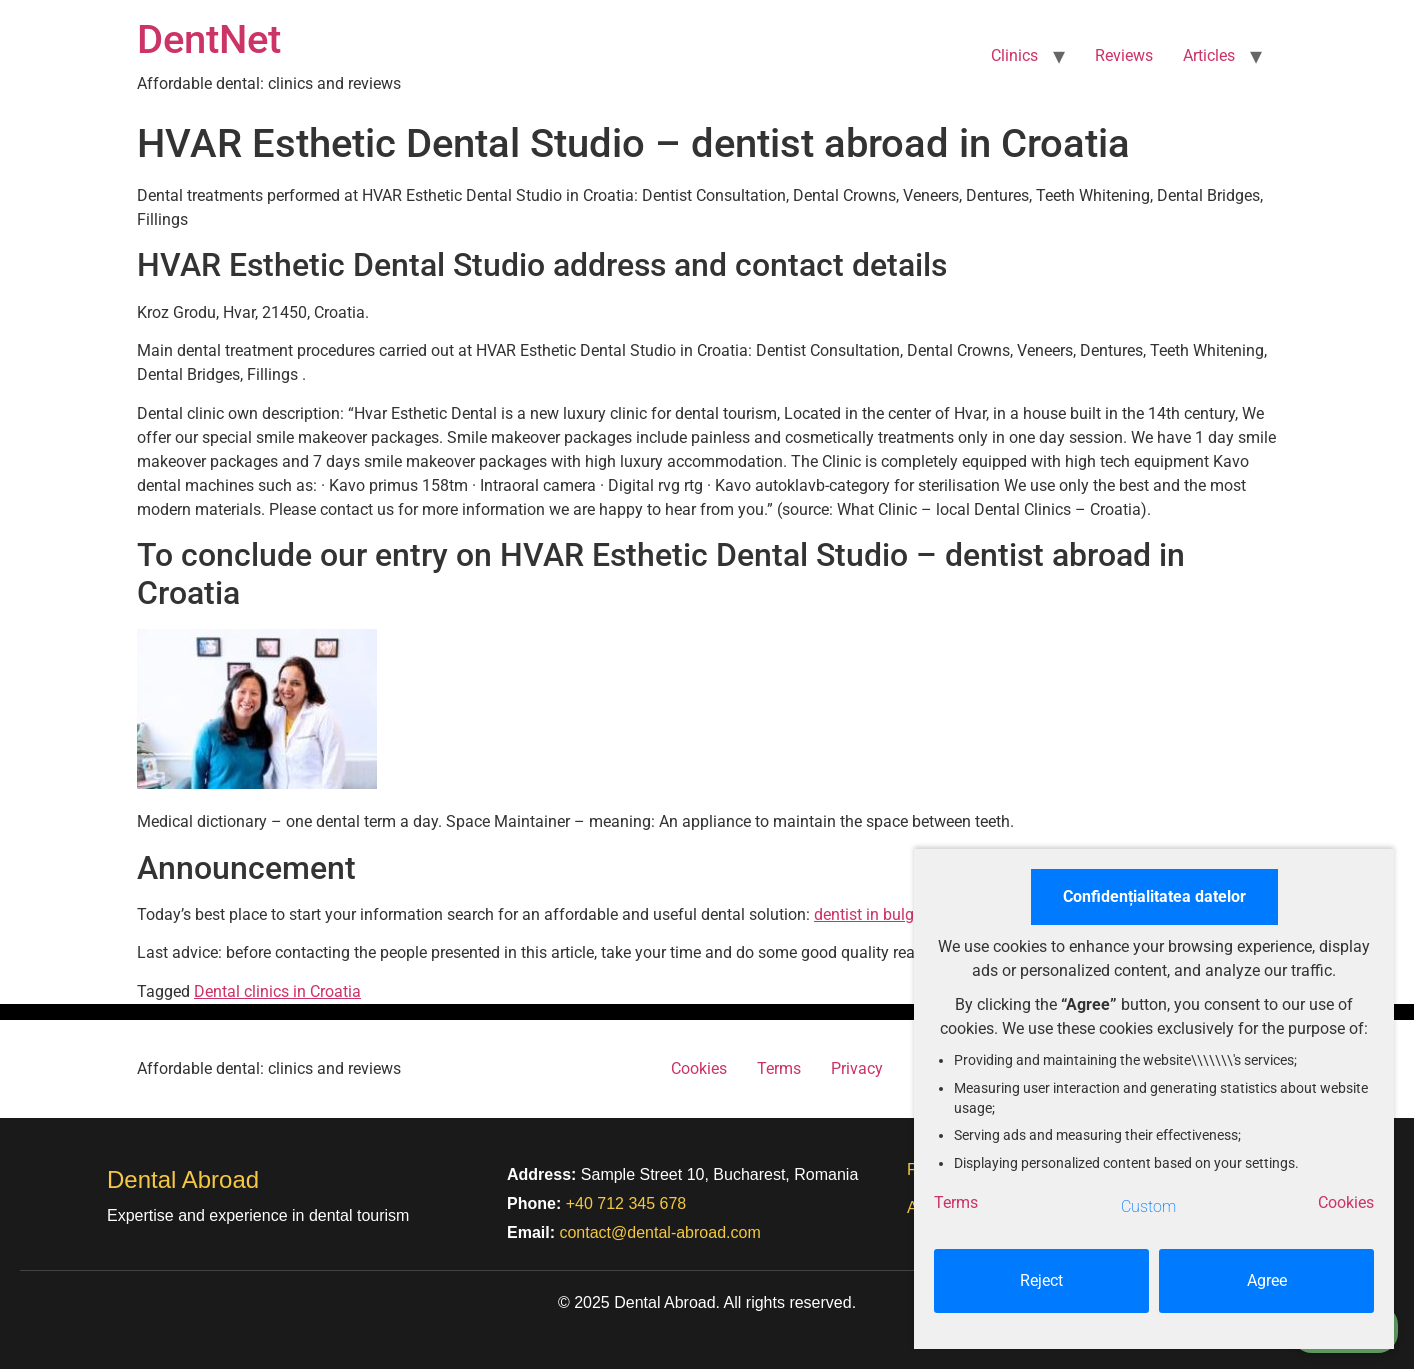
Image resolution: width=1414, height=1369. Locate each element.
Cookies (699, 1068)
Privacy (857, 1068)
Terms (779, 1068)
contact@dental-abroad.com (659, 1232)
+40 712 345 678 (626, 1203)
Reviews (1124, 55)
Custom (1148, 1206)
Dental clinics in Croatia (277, 991)
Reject (1041, 1280)
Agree (1267, 1280)
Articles (1209, 55)
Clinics (1014, 55)
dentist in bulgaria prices (900, 914)
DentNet (209, 39)
